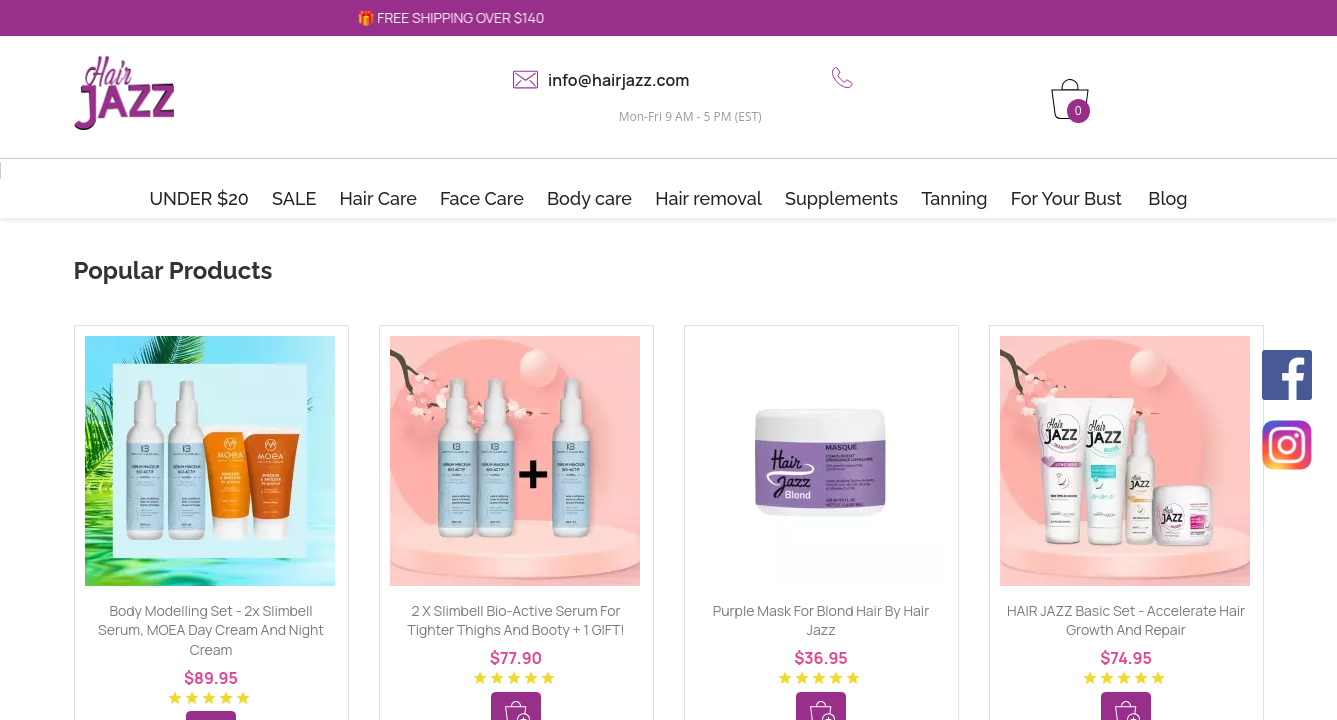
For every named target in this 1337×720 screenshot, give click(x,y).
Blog (1167, 198)
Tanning (954, 198)
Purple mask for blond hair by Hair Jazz (821, 620)
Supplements (841, 198)
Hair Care (378, 198)
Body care (589, 198)
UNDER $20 (199, 198)
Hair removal (708, 198)
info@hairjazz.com (618, 80)
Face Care (482, 198)
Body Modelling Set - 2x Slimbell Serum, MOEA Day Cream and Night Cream (211, 630)
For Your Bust (1066, 198)
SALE (294, 198)
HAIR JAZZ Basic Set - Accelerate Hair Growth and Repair (1126, 620)
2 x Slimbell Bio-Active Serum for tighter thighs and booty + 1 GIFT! (515, 620)
